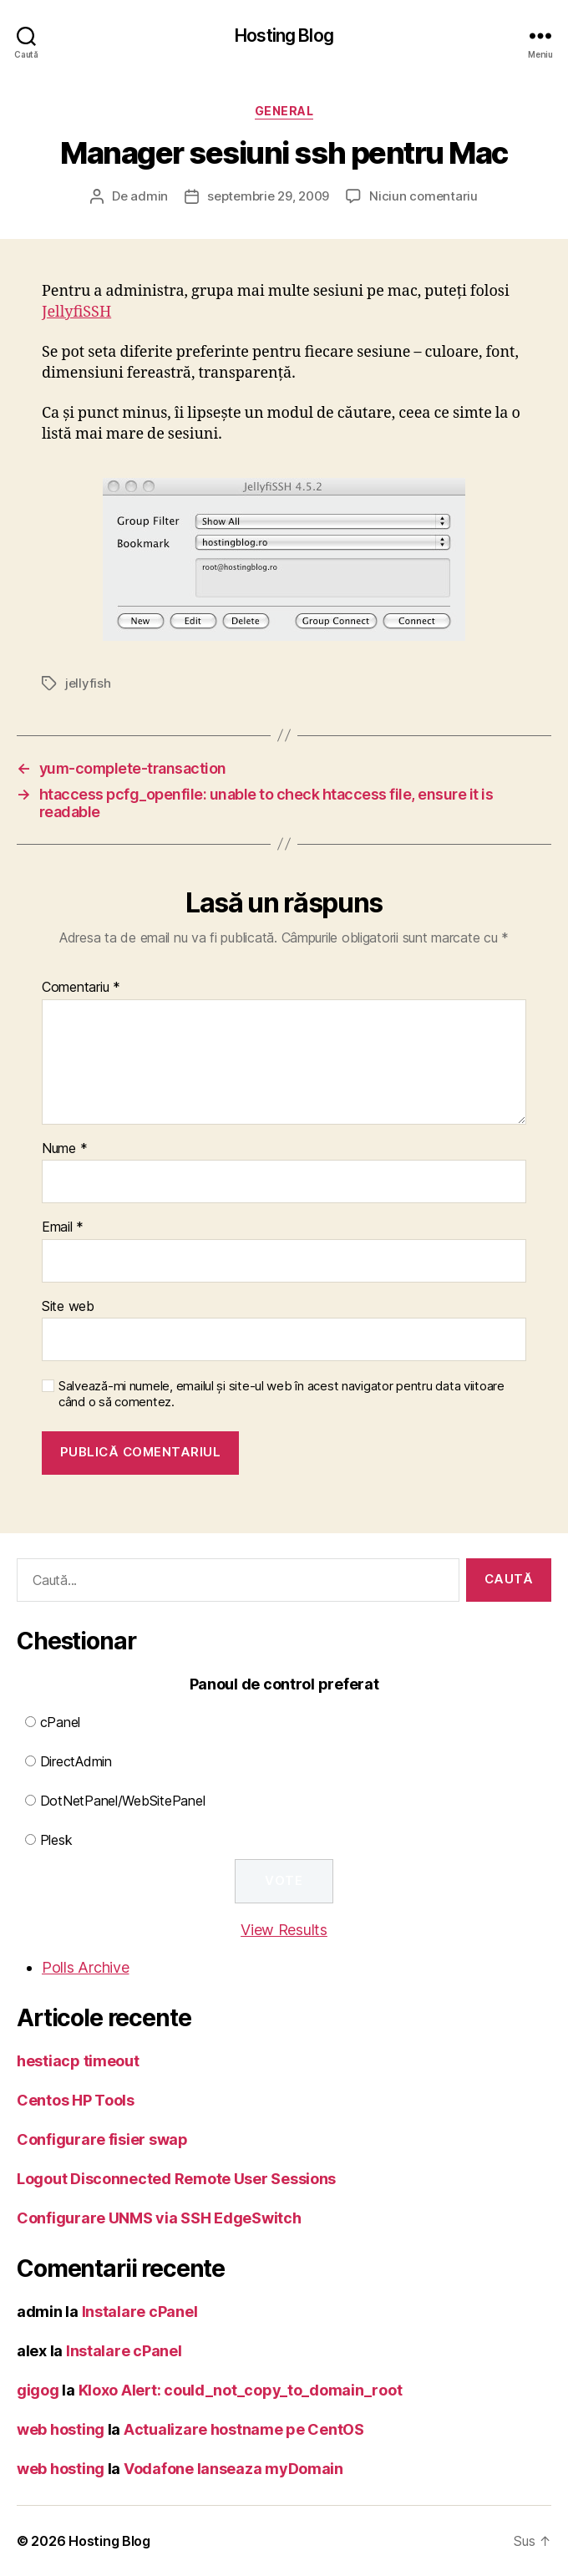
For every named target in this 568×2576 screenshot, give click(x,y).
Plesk (56, 1840)
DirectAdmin (76, 1761)
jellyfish (88, 683)
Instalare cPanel (140, 2311)
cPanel (60, 1722)
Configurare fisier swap (102, 2139)
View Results (284, 1929)
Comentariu (81, 987)
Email (63, 1227)
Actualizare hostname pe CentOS (244, 2429)
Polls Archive (85, 1967)
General (284, 111)
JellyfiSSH (76, 312)
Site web (68, 1306)
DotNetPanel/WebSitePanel (122, 1800)
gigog (38, 2390)
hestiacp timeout (78, 2061)
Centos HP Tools (75, 2100)
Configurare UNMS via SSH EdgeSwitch (159, 2218)
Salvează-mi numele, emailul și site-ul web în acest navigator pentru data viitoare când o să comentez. (281, 1394)
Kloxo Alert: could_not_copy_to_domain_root (241, 2390)
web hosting (60, 2429)
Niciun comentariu (423, 196)
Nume (64, 1148)
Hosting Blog (284, 35)
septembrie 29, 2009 (268, 196)
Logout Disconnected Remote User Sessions (176, 2178)
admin (149, 196)
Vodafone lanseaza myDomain (233, 2468)
